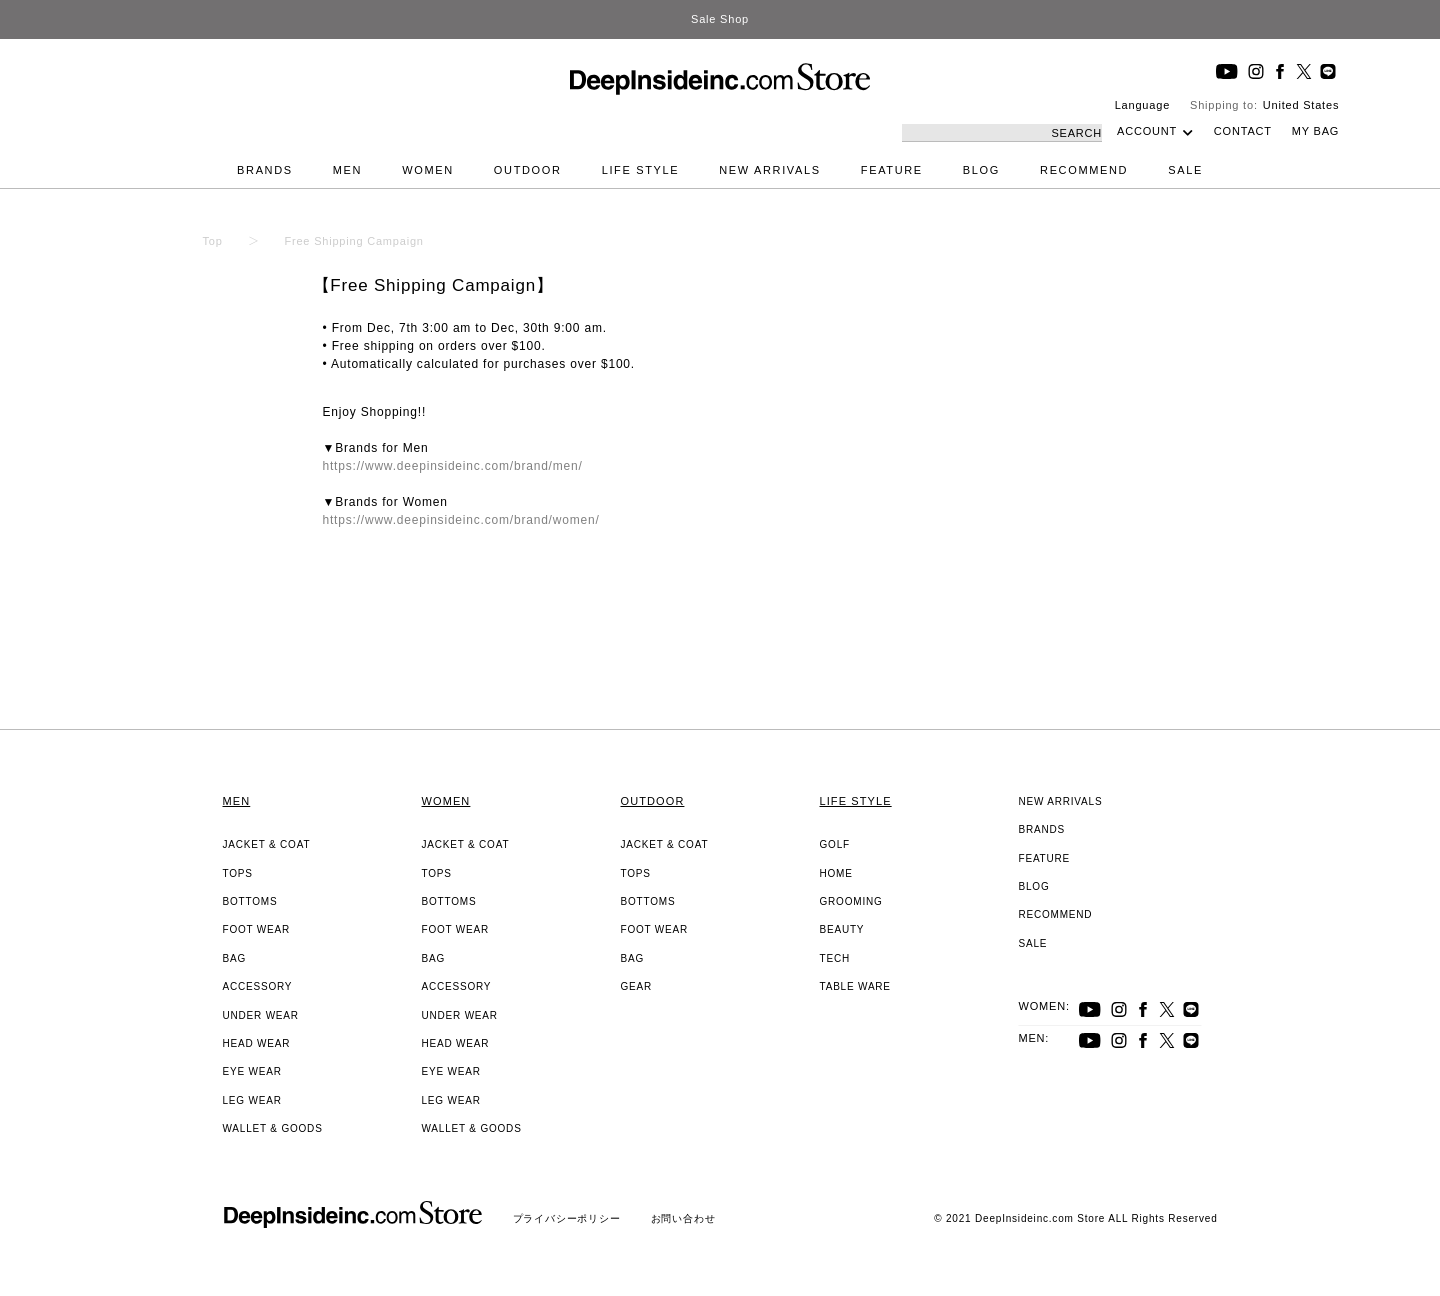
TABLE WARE (855, 986)
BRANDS (265, 170)
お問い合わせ (683, 1218)
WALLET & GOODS (273, 1128)
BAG (235, 958)
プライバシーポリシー (567, 1218)
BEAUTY (842, 929)
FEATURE (892, 170)
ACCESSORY (258, 986)
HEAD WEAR (257, 1043)
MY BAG (1315, 131)
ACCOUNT (1147, 131)
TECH (835, 958)
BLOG (981, 170)
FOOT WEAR (257, 929)
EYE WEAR (252, 1071)
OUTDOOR (528, 170)
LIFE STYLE (641, 170)
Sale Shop (720, 19)
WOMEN (428, 170)
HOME (836, 873)
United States (1301, 105)
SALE (1185, 170)
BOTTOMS (250, 901)
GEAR (637, 986)
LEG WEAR (252, 1100)
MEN (347, 170)
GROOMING (851, 901)
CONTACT (1243, 131)
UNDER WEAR (261, 1015)
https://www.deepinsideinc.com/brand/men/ (453, 466)
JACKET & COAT (267, 844)
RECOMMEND (1084, 170)
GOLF (835, 844)
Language (1142, 105)
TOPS (238, 873)
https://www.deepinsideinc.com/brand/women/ (461, 520)
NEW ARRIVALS (770, 170)
